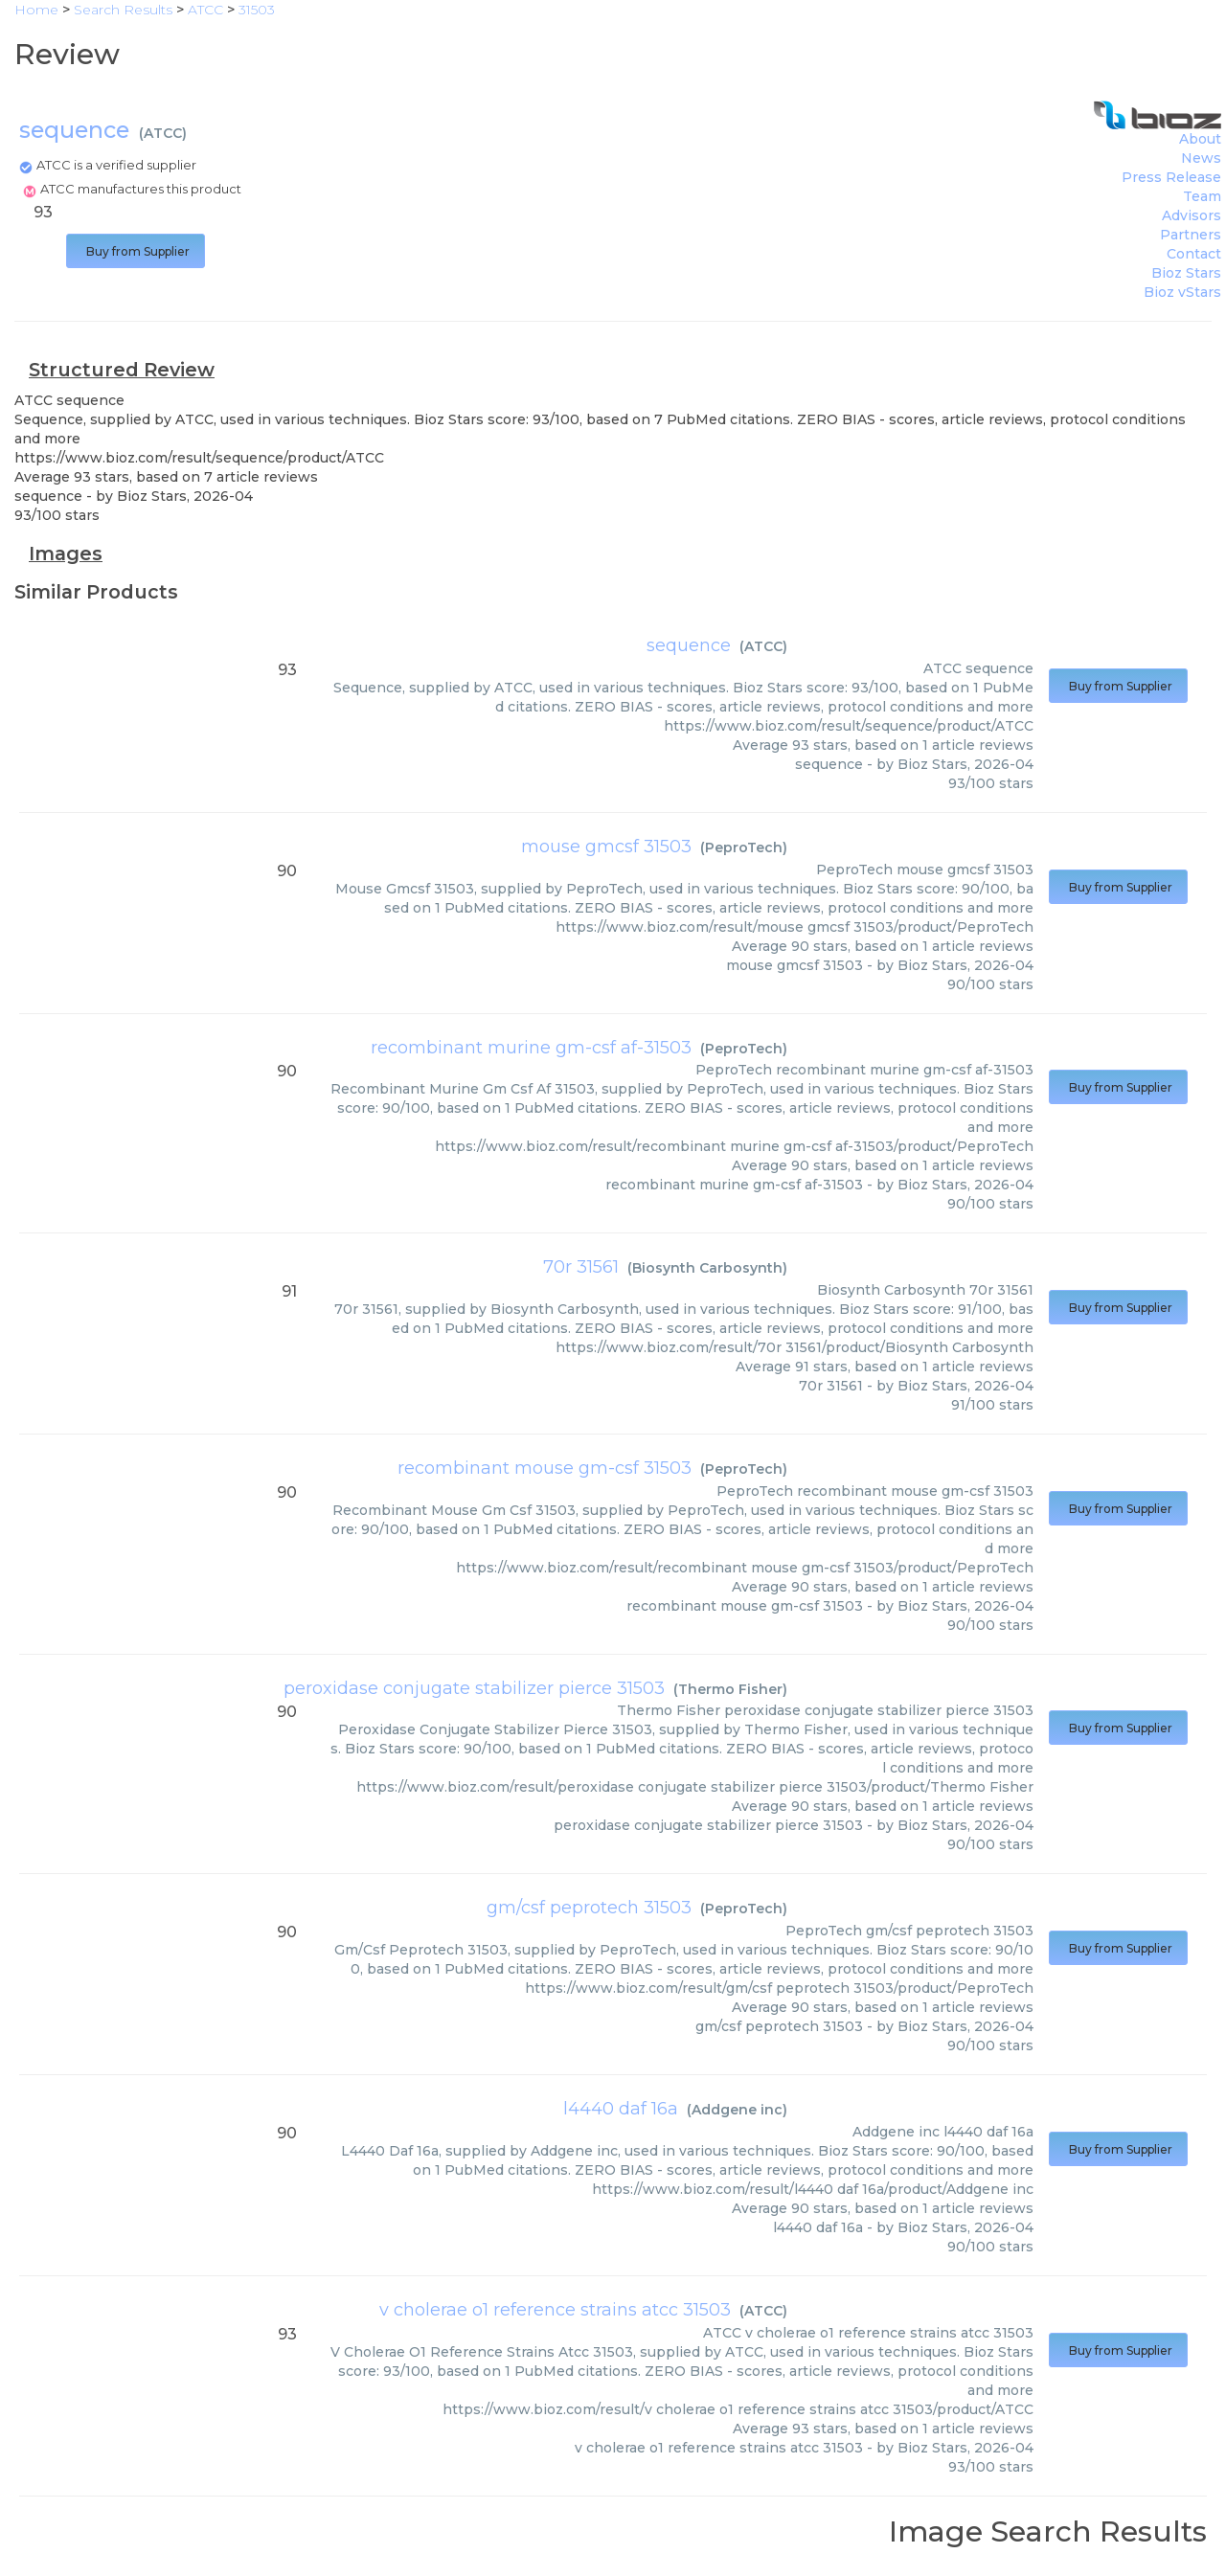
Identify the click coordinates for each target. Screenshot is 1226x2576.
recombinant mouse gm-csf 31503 (544, 1468)
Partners (1190, 234)
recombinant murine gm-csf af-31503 (531, 1047)
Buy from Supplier (135, 251)
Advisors (1191, 215)
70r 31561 (581, 1266)
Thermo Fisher (730, 1689)
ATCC (163, 133)
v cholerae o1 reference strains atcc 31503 (555, 2309)
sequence (689, 645)
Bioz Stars (1186, 273)
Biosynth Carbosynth (707, 1268)
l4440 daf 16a (620, 2108)
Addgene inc (737, 2109)
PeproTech (744, 847)
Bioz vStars (1182, 292)
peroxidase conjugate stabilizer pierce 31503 (474, 1688)
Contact (1194, 253)
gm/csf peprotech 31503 (589, 1907)
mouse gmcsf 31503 (606, 846)
